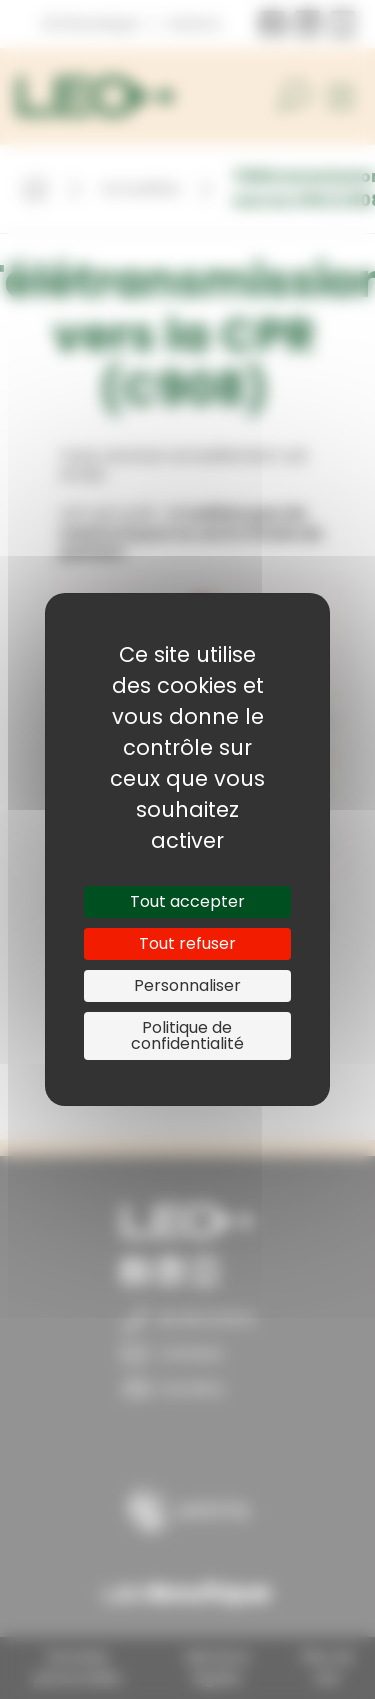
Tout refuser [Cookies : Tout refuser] (187, 943)
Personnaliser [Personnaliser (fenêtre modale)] (187, 985)
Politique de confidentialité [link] (187, 1035)
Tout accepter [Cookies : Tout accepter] (187, 901)
